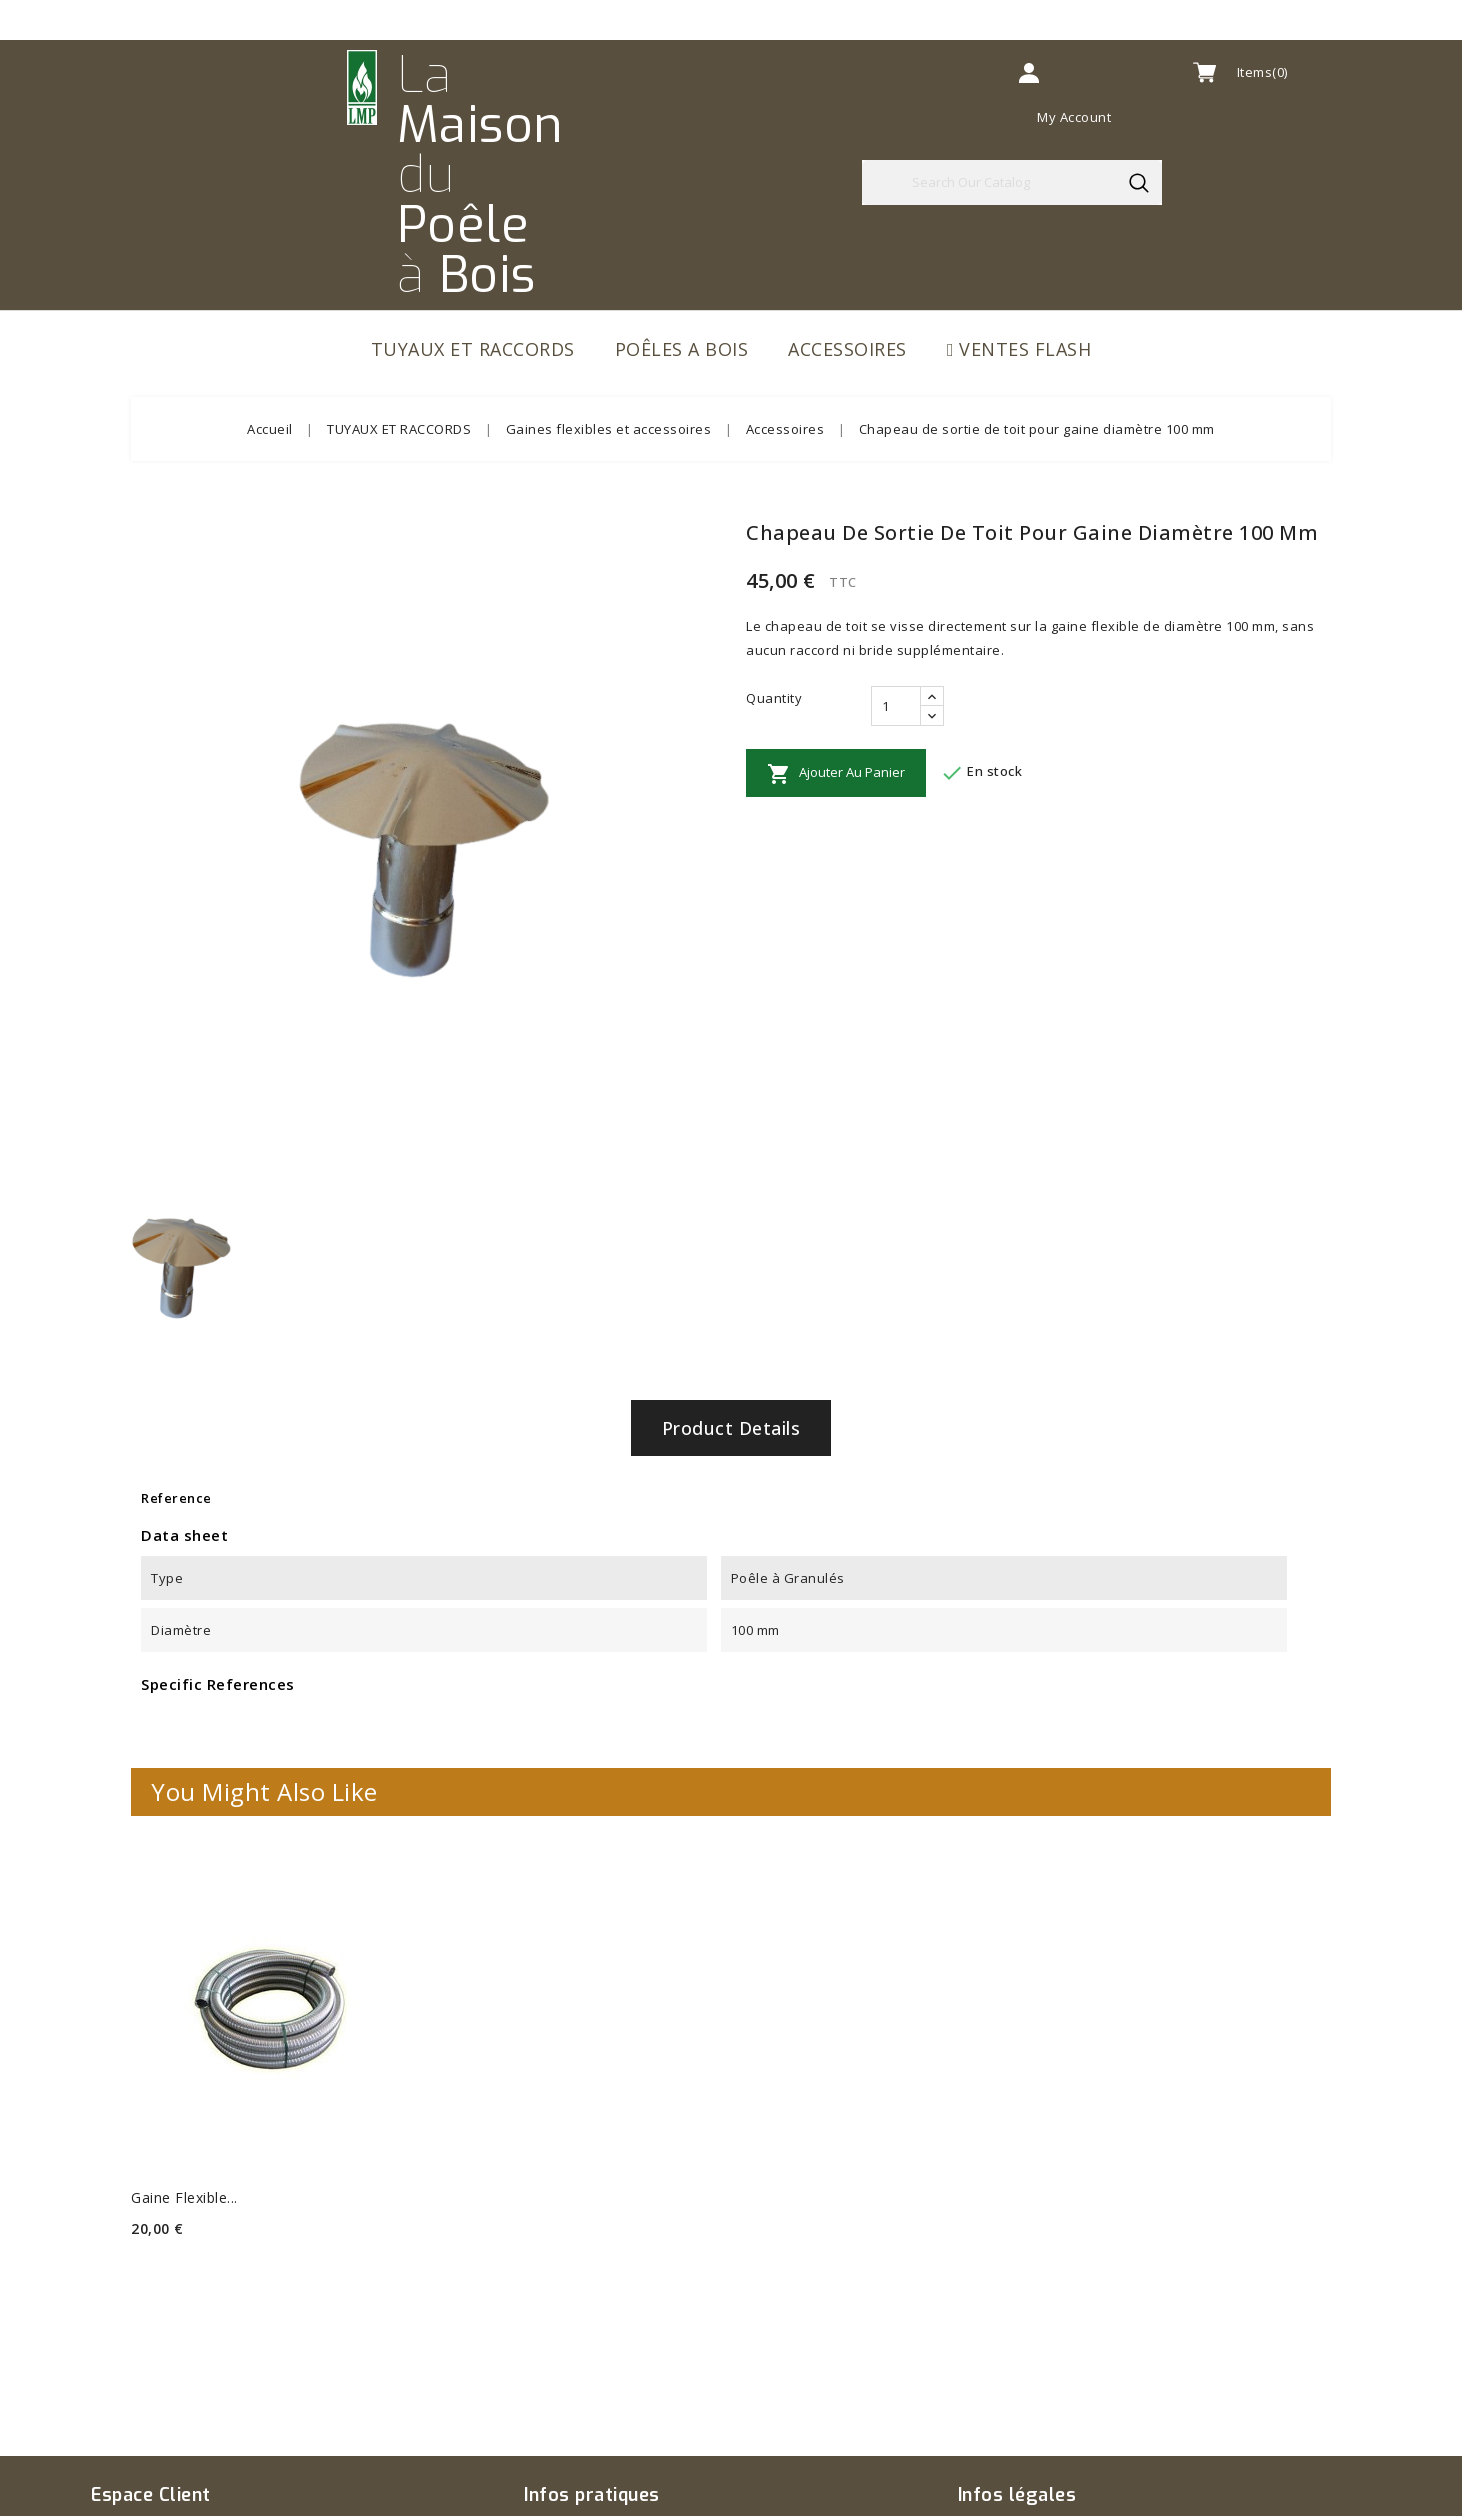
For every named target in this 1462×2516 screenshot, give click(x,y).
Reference (176, 1498)
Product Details (731, 1428)
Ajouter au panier (836, 774)
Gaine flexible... (184, 2197)
